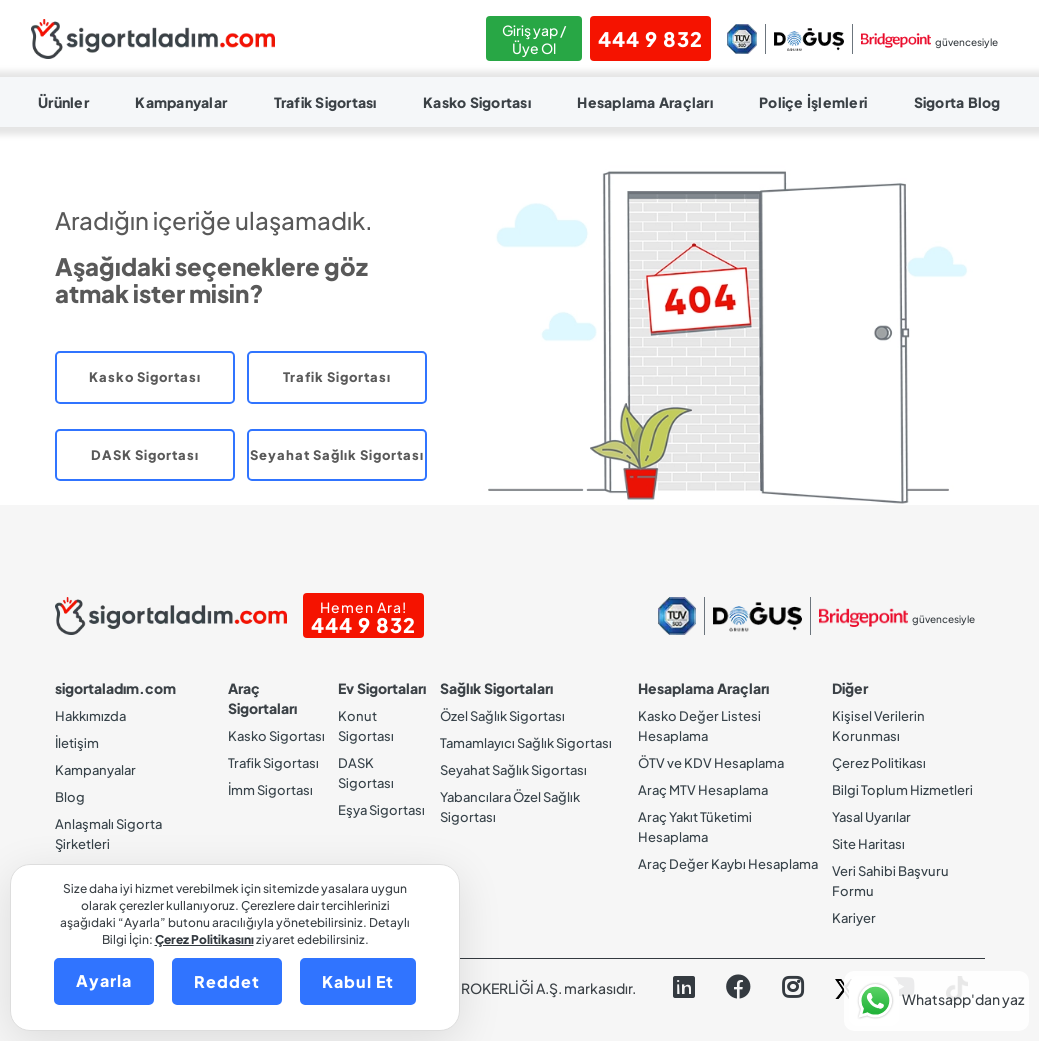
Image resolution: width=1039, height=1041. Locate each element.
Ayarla (104, 980)
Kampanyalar (181, 102)
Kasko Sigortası (477, 102)
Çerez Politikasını (204, 939)
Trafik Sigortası (325, 102)
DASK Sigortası (145, 455)
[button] (936, 1001)
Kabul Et (358, 981)
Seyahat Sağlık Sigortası (337, 455)
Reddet (227, 981)
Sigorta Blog (957, 102)
